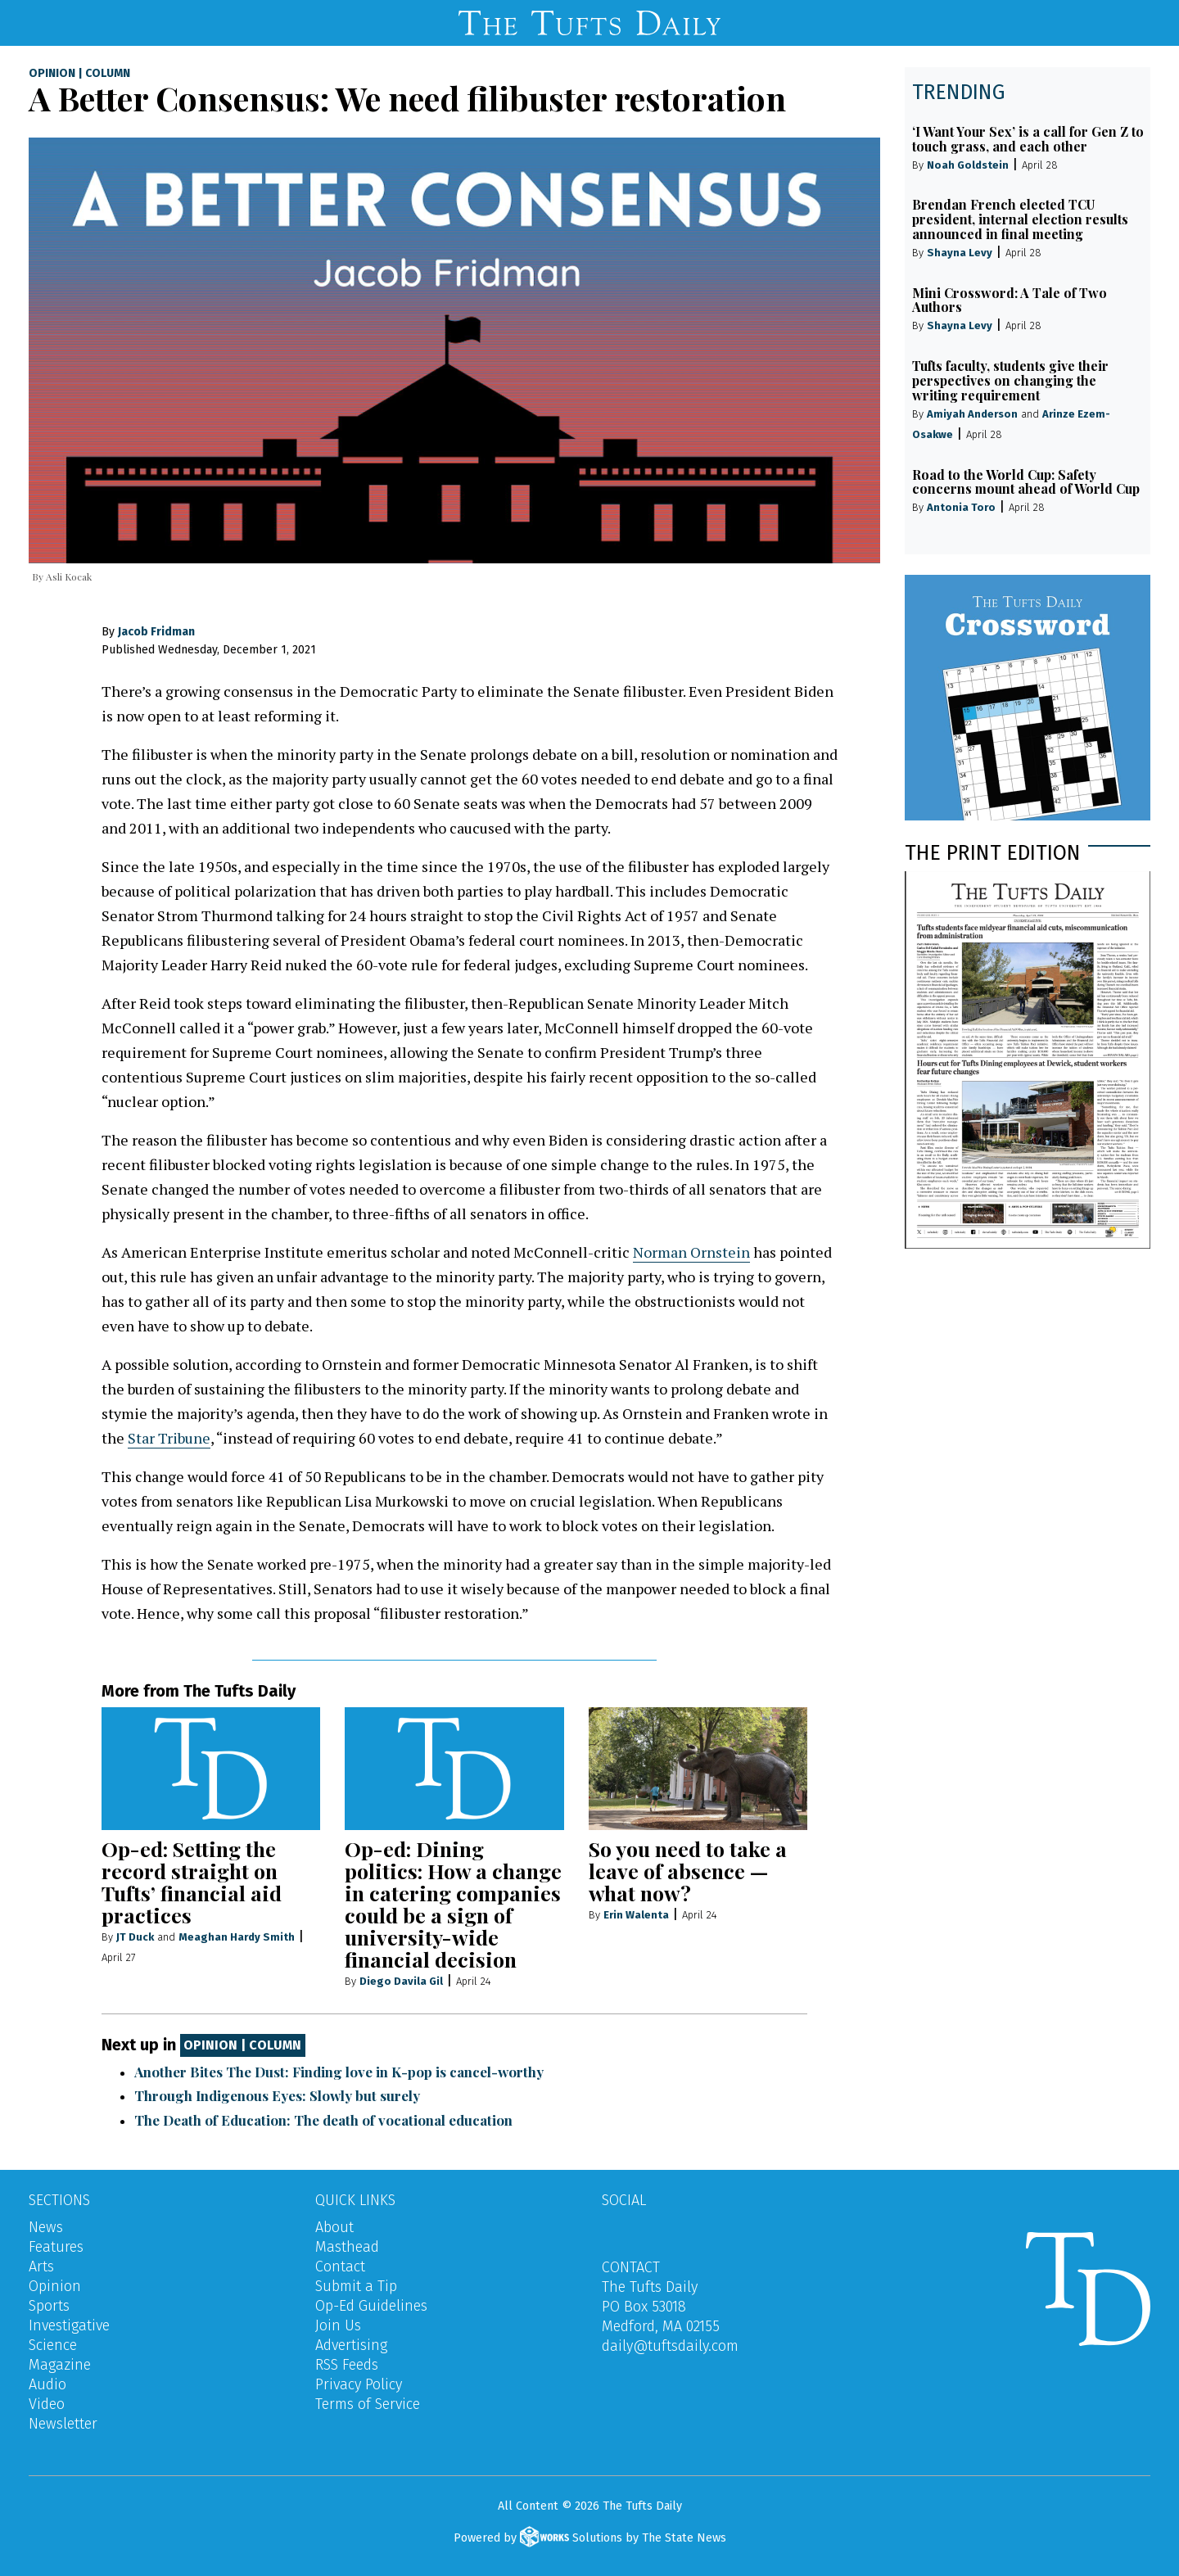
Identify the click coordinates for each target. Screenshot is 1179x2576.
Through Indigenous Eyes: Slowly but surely (277, 2095)
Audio (47, 2384)
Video (47, 2404)
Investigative (69, 2325)
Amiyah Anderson (972, 414)
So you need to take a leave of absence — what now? (688, 1870)
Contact (340, 2266)
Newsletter (63, 2424)
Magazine (60, 2365)
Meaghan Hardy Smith (236, 1937)
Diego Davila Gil (401, 1981)
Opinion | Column (242, 2046)
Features (56, 2247)
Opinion (52, 73)
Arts (41, 2266)
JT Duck (135, 1937)
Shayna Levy (959, 252)
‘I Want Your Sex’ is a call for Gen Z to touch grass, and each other (1028, 139)
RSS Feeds (346, 2365)
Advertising (351, 2345)
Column (107, 73)
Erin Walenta (636, 1915)
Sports (49, 2306)
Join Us (338, 2325)
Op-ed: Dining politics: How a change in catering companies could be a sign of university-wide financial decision (453, 1904)
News (46, 2227)
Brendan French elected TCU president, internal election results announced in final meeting (1020, 219)
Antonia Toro (961, 507)
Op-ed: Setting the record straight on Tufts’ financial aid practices (192, 1881)
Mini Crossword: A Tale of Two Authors (1009, 300)
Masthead (347, 2247)
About (334, 2227)
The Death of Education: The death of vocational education (323, 2120)
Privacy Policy (358, 2384)
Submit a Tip (356, 2286)
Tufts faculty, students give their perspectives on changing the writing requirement (1010, 380)
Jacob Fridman (156, 632)
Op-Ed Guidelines (371, 2306)
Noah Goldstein (968, 165)
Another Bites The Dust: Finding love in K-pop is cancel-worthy (339, 2072)
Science (53, 2345)
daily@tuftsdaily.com (670, 2346)
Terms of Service (367, 2404)
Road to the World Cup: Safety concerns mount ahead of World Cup (1026, 482)
